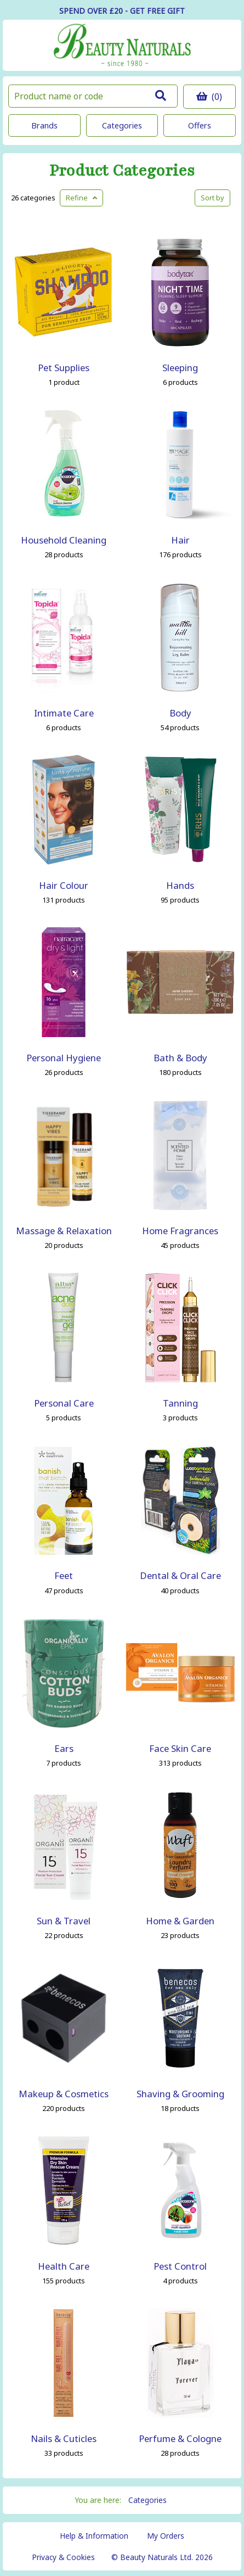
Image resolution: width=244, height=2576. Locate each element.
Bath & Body (180, 1057)
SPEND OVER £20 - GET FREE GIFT (122, 10)
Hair (180, 540)
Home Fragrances (180, 1230)
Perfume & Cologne (180, 2438)
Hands (180, 885)
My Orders (165, 2535)
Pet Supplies (63, 367)
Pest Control (180, 2266)
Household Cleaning (63, 540)
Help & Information (94, 2535)
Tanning (180, 1403)
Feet (63, 1575)
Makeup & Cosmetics (64, 2093)
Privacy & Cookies (63, 2557)
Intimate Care (64, 713)
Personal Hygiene (63, 1057)
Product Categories (122, 171)
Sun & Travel (63, 1920)
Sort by (212, 198)
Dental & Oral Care (180, 1575)
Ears (63, 1748)
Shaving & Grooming (180, 2093)
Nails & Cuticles (64, 2438)
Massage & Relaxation (64, 1230)
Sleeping (180, 367)
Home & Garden (180, 1920)
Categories (122, 125)
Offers (199, 125)
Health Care (63, 2266)
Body (180, 713)
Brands (44, 125)
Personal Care (64, 1403)
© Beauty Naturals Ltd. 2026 (162, 2557)
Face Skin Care (180, 1748)
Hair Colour (63, 885)
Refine (81, 198)
